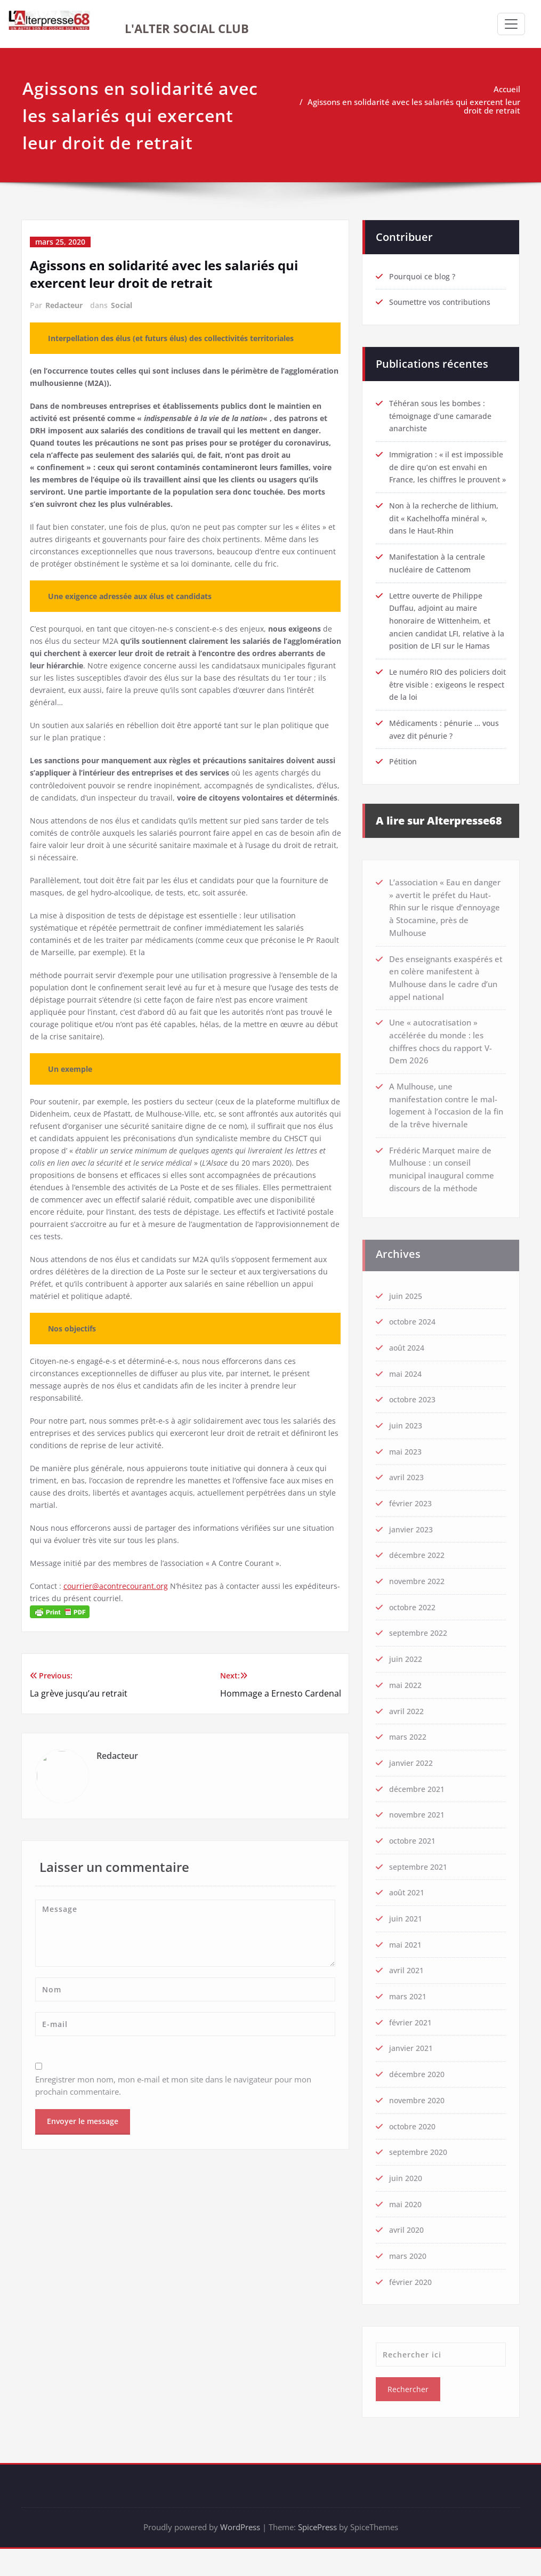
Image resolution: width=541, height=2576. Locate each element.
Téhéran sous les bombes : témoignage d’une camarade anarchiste (443, 411)
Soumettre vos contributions (443, 297)
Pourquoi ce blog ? (423, 271)
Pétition (404, 773)
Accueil (509, 89)
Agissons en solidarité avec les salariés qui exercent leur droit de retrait (416, 106)
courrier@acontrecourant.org (117, 1655)
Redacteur (64, 305)
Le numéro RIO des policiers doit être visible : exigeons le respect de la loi (443, 695)
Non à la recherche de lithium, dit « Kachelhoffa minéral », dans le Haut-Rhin (446, 528)
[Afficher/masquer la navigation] (511, 24)
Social (121, 305)
